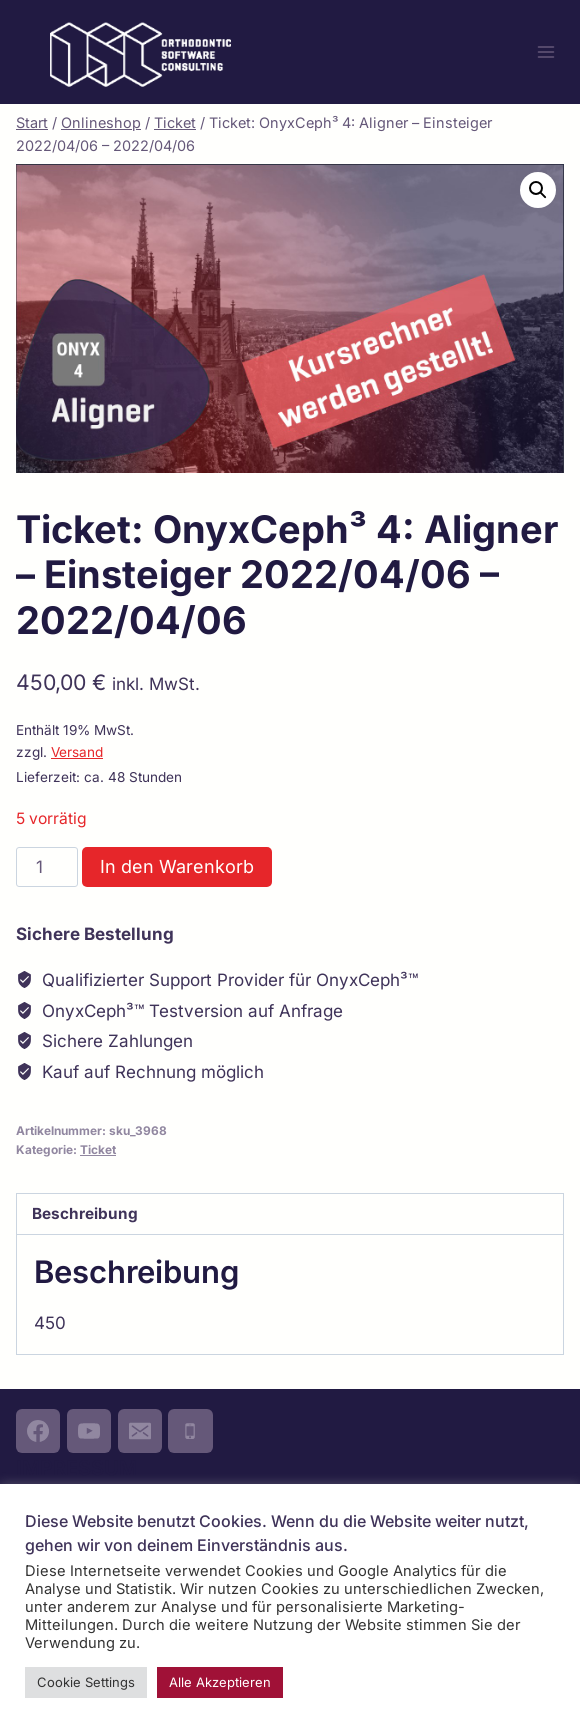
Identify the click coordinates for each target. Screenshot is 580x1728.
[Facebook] (38, 1431)
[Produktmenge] (47, 867)
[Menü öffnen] (545, 51)
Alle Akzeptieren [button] (220, 1682)
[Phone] (190, 1431)
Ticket (98, 1149)
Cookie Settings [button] (86, 1682)
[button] (538, 190)
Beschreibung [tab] (85, 1213)
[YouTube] (89, 1431)
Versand (77, 752)
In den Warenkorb (177, 866)
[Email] (140, 1431)
